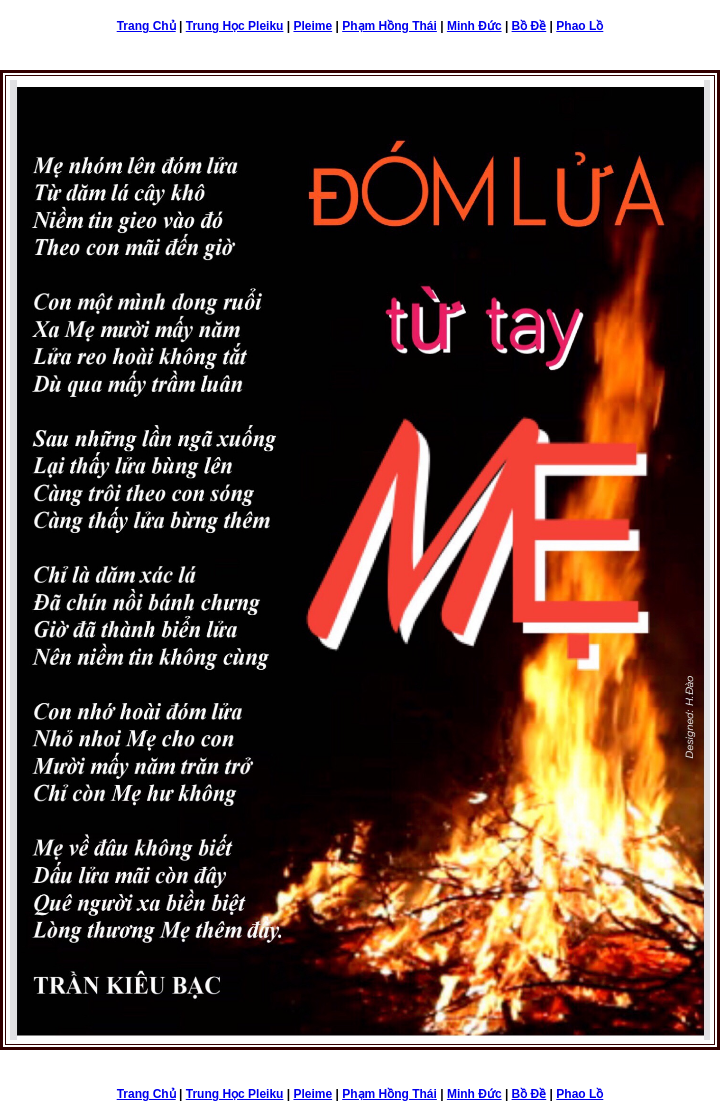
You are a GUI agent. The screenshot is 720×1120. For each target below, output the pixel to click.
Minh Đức (474, 26)
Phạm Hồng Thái (389, 26)
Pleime (312, 26)
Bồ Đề (529, 26)
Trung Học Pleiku (235, 26)
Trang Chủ (146, 26)
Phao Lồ (579, 26)
